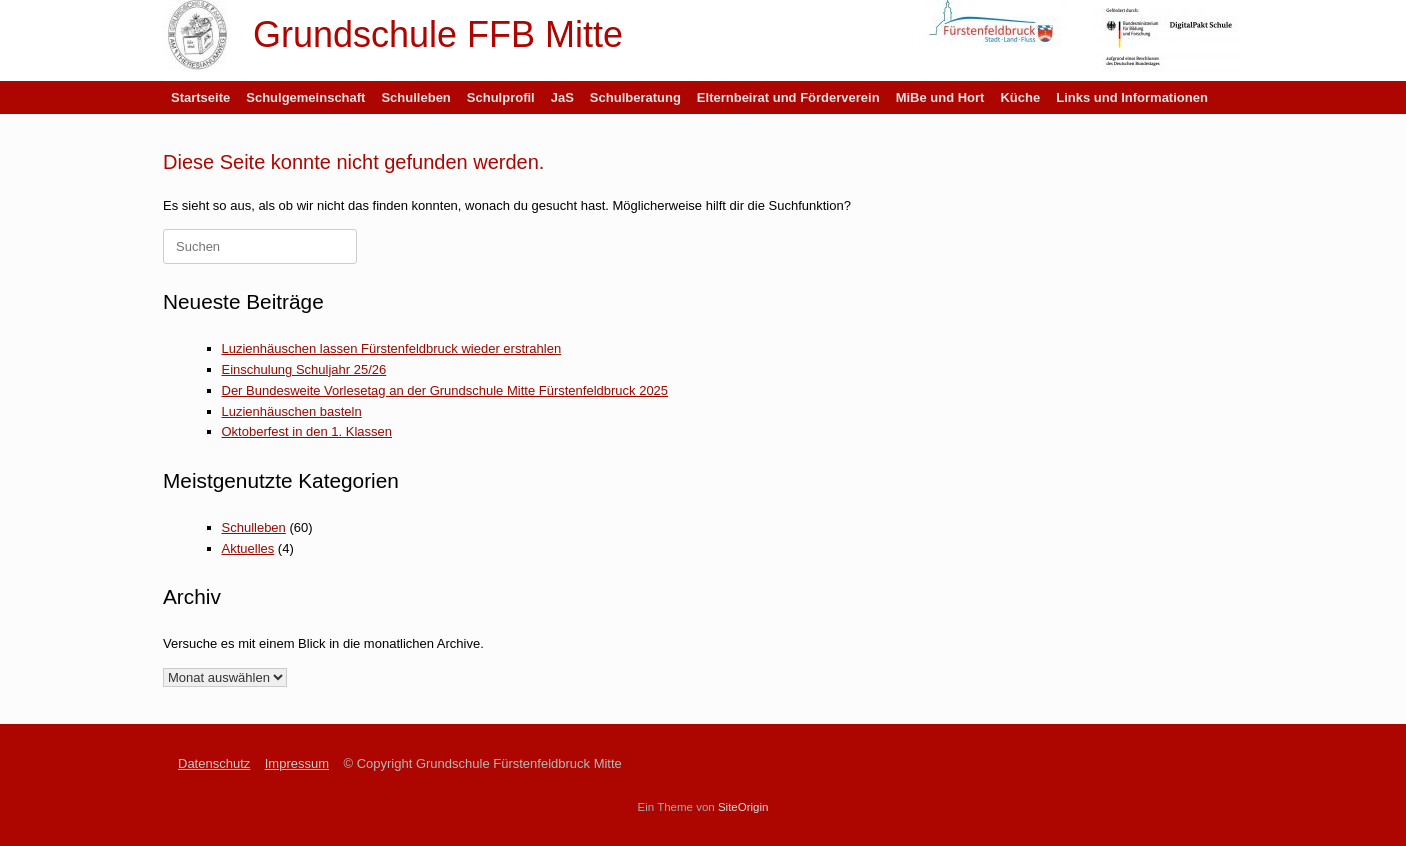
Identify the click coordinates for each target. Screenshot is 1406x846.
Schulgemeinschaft (305, 97)
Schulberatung (635, 97)
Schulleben (415, 97)
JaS (562, 97)
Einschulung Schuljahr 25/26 (304, 369)
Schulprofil (501, 97)
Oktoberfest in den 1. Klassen (307, 431)
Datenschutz (214, 763)
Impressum (297, 763)
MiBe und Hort (940, 97)
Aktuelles (248, 548)
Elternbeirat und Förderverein (788, 97)
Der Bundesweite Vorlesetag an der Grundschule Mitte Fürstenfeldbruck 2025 (445, 390)
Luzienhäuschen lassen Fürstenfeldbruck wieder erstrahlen (392, 348)
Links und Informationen (1132, 97)
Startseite (200, 97)
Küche (1020, 97)
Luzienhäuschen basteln (292, 411)
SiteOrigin (743, 807)
